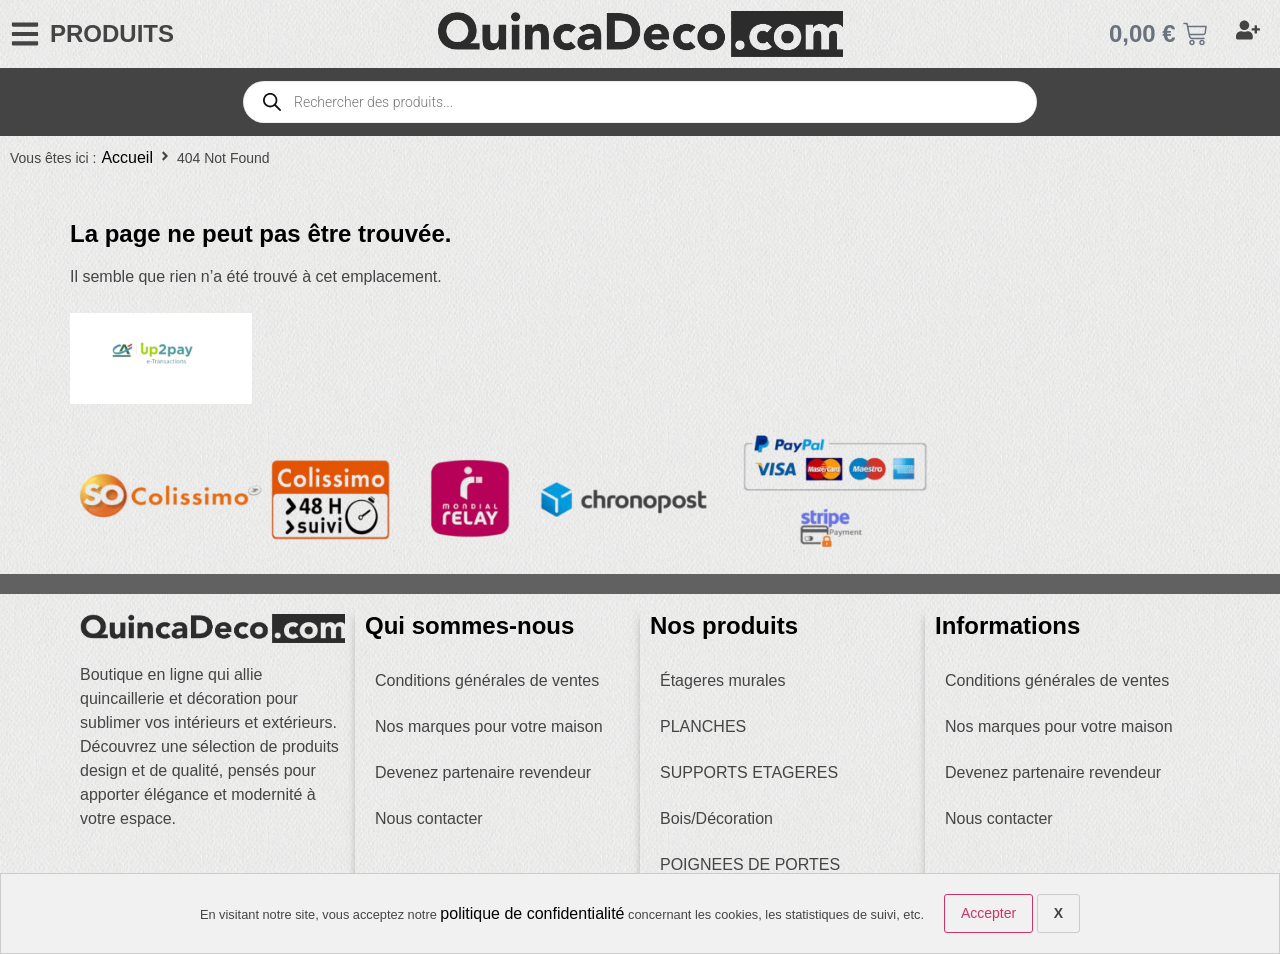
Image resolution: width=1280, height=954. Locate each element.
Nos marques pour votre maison (489, 726)
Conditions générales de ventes (487, 680)
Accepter (988, 913)
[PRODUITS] (25, 34)
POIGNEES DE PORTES (750, 864)
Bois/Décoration (716, 818)
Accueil (127, 157)
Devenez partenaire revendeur (483, 772)
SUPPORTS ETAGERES (749, 772)
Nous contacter (429, 818)
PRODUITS (112, 33)
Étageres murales (722, 680)
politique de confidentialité (532, 913)
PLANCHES (703, 726)
